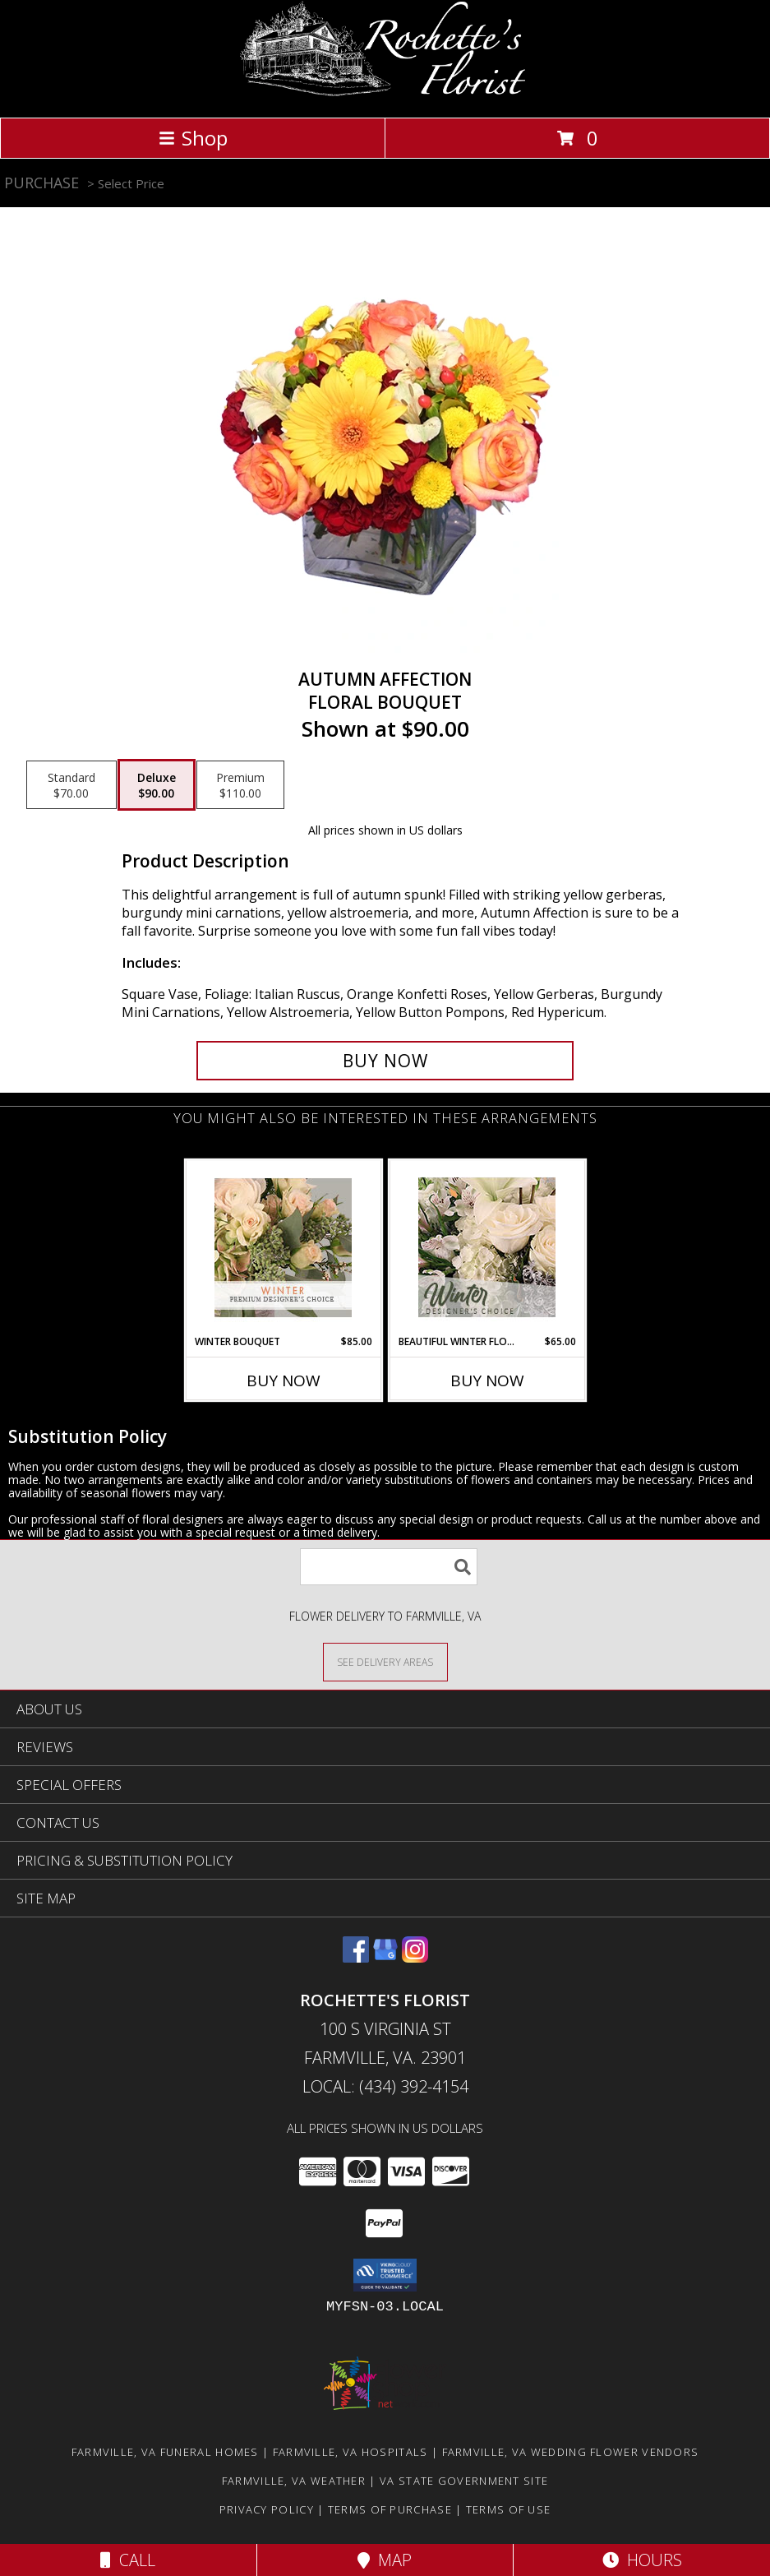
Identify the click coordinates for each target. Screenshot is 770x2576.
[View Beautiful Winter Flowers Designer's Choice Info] (487, 1247)
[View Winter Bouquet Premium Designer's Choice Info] (283, 1247)
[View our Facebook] (356, 1957)
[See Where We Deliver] (385, 1661)
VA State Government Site (464, 2480)
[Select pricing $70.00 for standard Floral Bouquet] (71, 785)
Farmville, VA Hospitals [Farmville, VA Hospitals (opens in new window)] (350, 2451)
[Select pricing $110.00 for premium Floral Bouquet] (240, 785)
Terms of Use (508, 2509)
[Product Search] (388, 1566)
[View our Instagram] (415, 1957)
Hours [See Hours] (642, 2560)
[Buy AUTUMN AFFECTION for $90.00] (385, 1060)
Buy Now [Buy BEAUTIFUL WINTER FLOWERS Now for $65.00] (487, 1380)
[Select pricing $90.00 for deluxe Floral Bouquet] (156, 785)
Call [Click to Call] (127, 2560)
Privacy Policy (266, 2509)
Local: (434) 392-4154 (385, 2086)
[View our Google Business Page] (385, 1957)
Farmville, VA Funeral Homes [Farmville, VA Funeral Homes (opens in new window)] (165, 2451)
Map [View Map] (384, 2560)
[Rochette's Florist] (385, 93)
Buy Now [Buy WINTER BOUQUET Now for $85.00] (283, 1380)
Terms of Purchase (390, 2509)
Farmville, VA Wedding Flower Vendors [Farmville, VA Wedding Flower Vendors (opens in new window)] (570, 2451)
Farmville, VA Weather (294, 2480)
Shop (193, 137)
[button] (385, 2275)
